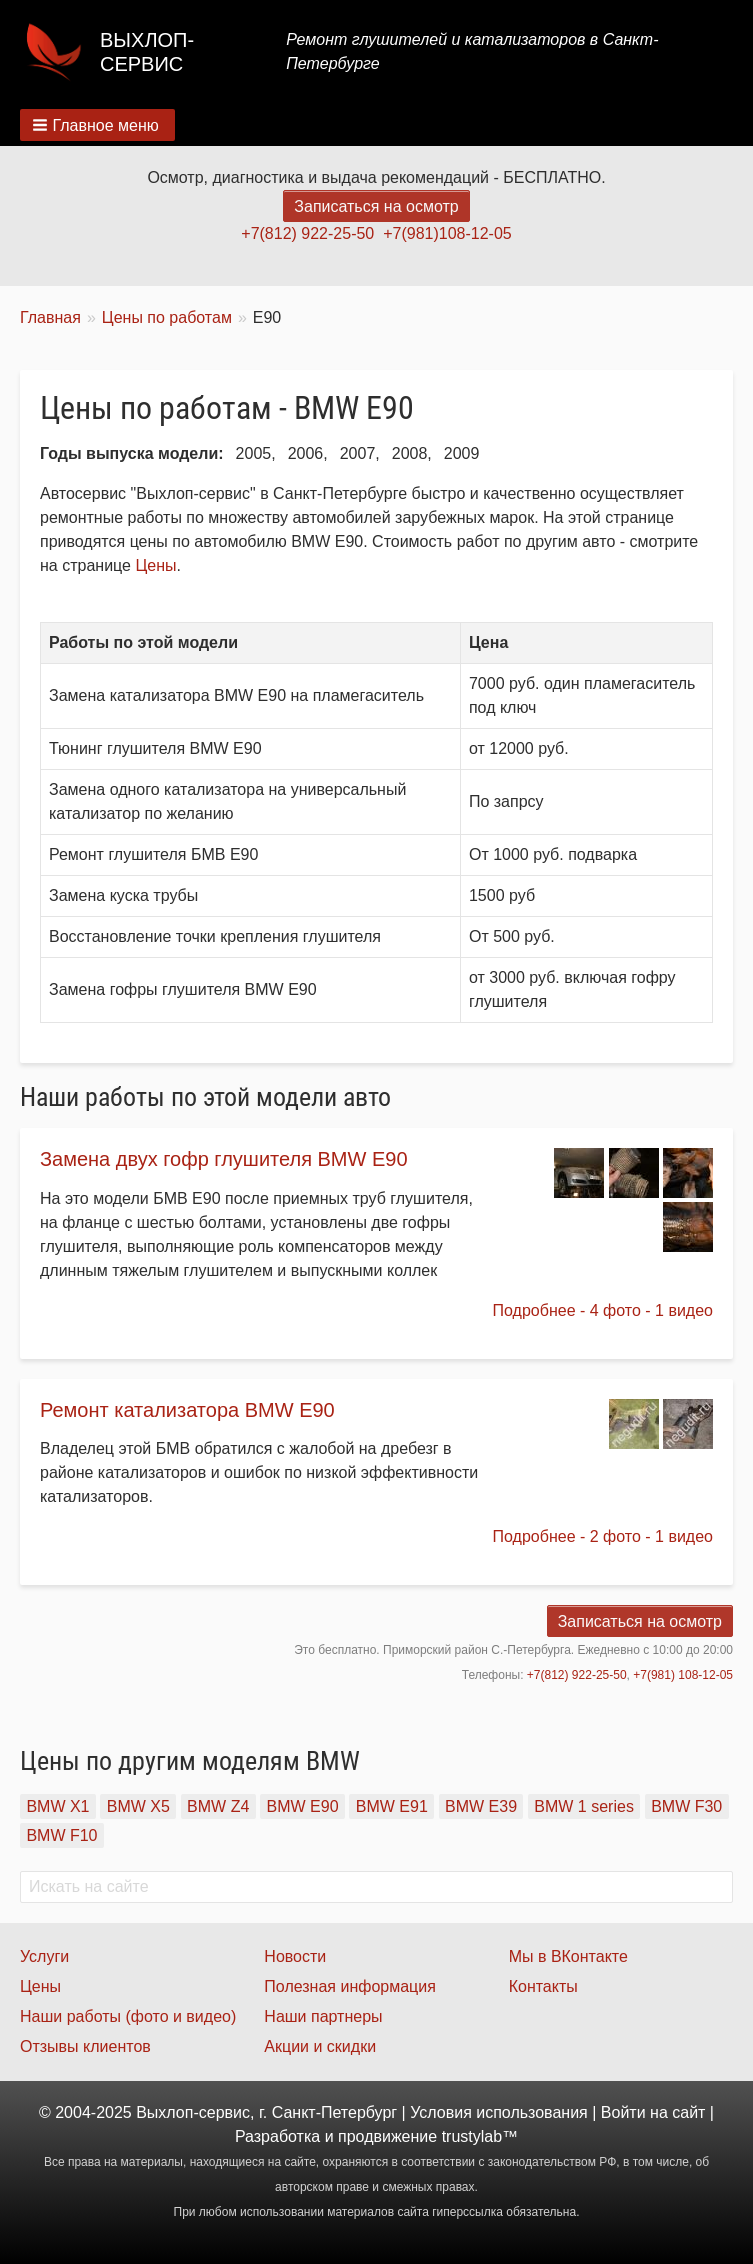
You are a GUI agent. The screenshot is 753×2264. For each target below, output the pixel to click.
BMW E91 (392, 1806)
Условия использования (499, 2112)
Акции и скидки (320, 2046)
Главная (50, 317)
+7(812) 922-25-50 (307, 233)
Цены (155, 565)
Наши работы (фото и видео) (128, 2016)
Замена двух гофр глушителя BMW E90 (224, 1159)
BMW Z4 (218, 1806)
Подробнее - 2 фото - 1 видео (603, 1536)
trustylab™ (480, 2136)
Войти (623, 2112)
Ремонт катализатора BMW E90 (187, 1410)
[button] (97, 125)
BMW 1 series (584, 1806)
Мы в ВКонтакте (568, 1956)
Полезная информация (350, 1986)
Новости (295, 1956)
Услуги (44, 1956)
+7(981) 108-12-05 (683, 1675)
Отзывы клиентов (85, 2046)
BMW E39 (481, 1806)
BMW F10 (61, 1835)
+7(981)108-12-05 (447, 233)
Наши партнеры (323, 2016)
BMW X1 (57, 1806)
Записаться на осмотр (376, 206)
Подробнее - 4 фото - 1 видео (603, 1310)
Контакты (543, 1986)
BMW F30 (686, 1806)
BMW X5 (138, 1806)
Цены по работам (167, 317)
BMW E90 (303, 1806)
